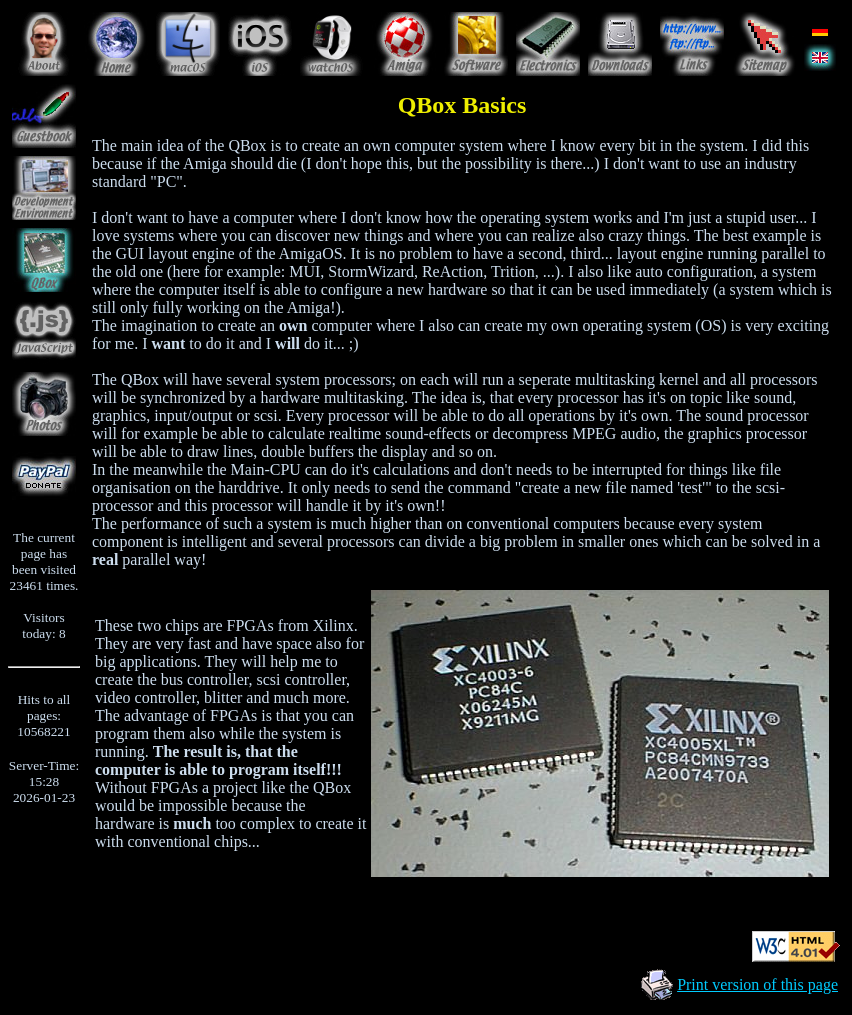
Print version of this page (757, 984)
